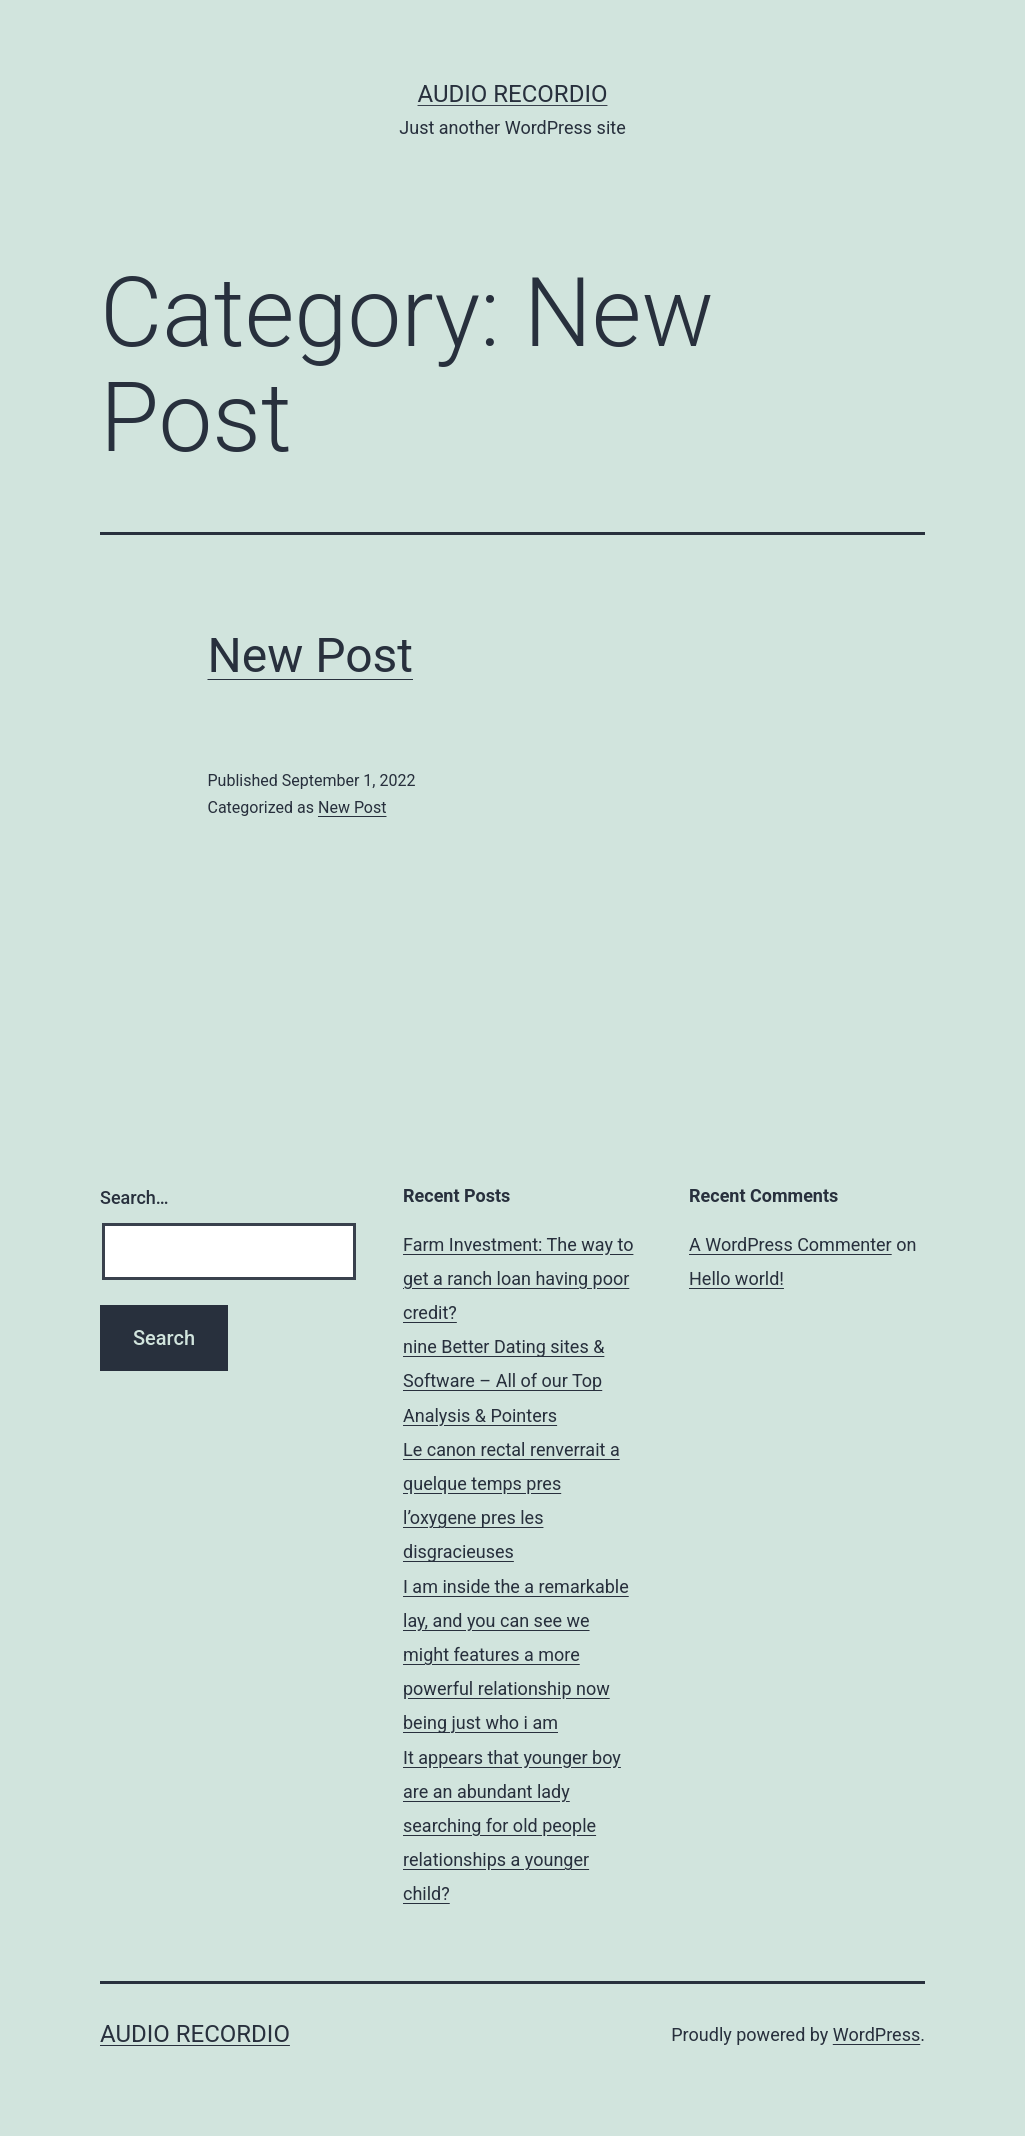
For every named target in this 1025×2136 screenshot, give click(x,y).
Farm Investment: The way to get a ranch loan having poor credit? (518, 1278)
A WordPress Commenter (790, 1244)
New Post (311, 655)
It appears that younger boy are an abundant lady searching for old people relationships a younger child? (512, 1826)
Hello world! (736, 1278)
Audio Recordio (513, 94)
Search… (134, 1197)
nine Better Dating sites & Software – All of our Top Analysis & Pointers (503, 1380)
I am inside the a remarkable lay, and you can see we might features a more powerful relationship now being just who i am (516, 1655)
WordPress (876, 2034)
